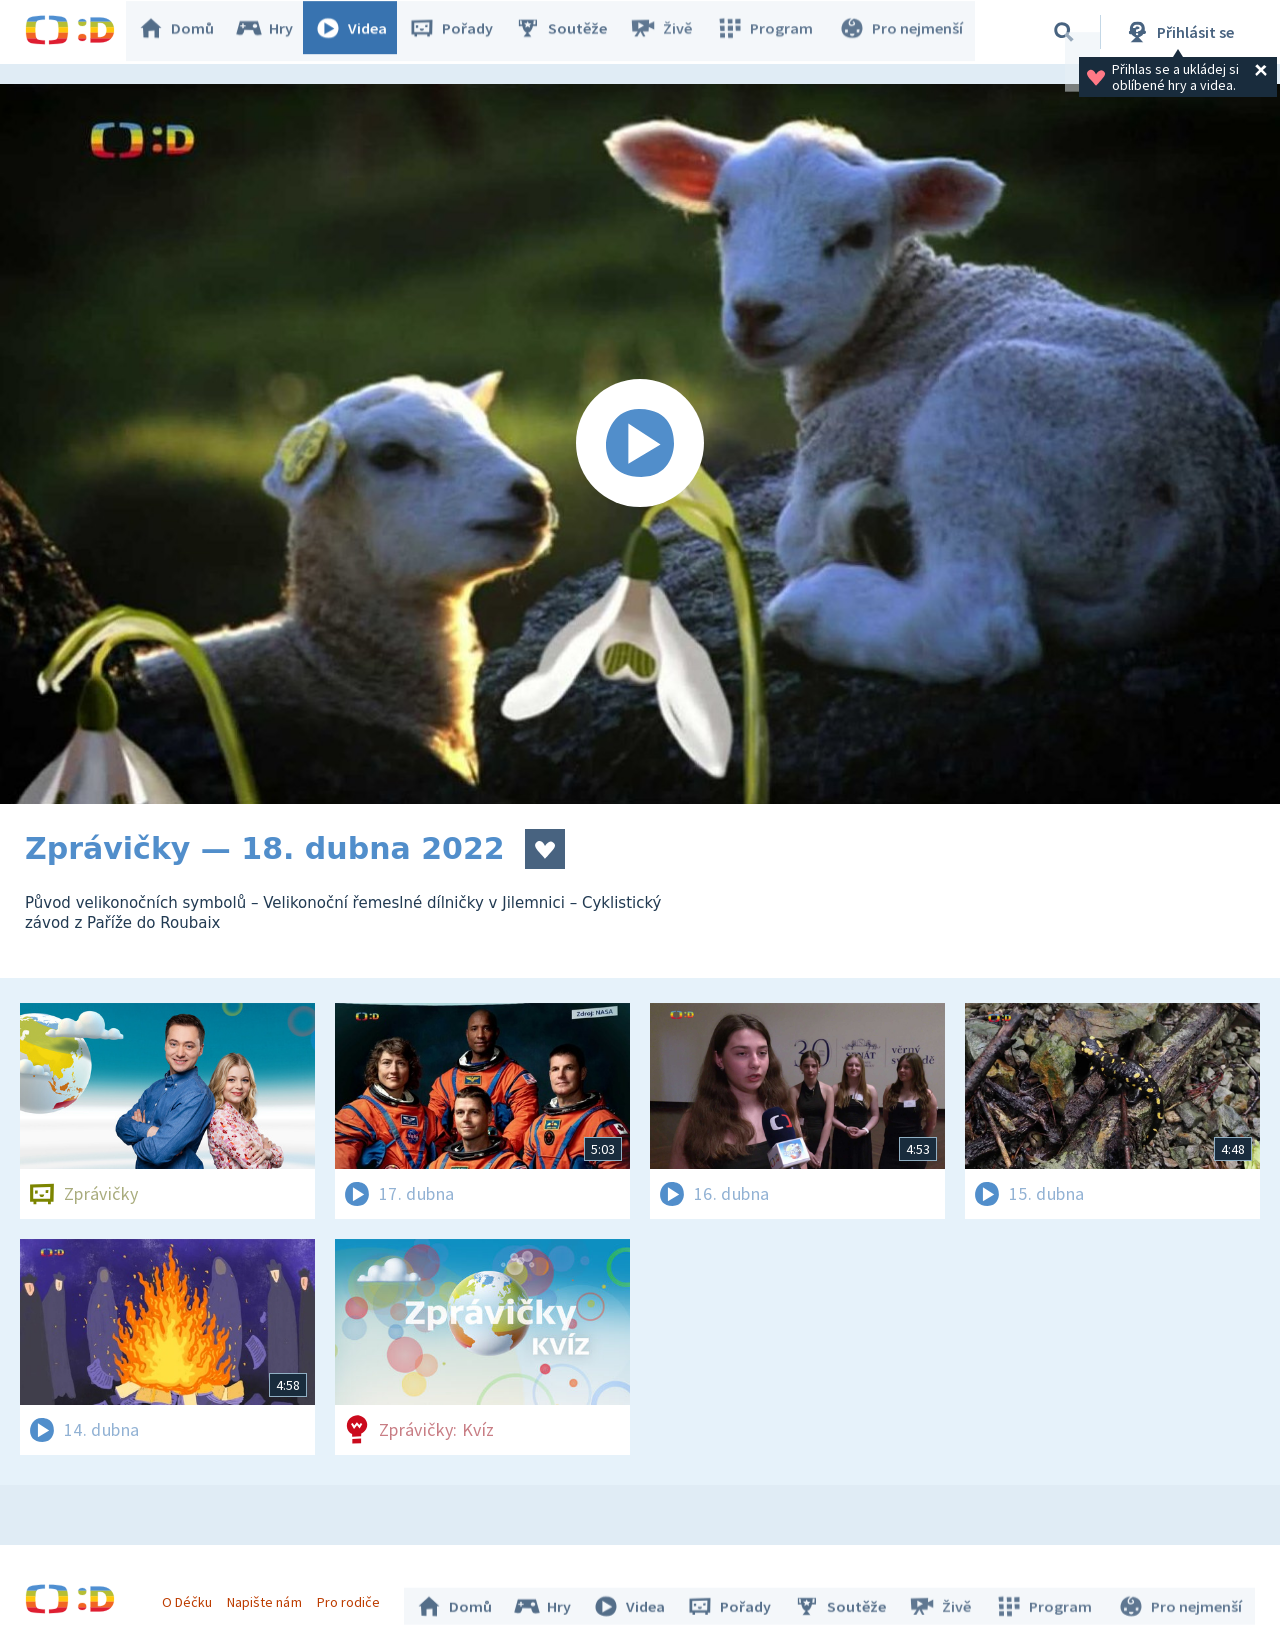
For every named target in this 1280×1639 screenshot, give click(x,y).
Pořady (461, 32)
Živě (670, 32)
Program (771, 32)
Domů (186, 32)
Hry (274, 32)
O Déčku (192, 1597)
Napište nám (269, 1597)
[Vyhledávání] (1064, 32)
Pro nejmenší (903, 32)
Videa (361, 32)
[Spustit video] (640, 444)
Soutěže (571, 32)
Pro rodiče (353, 1597)
